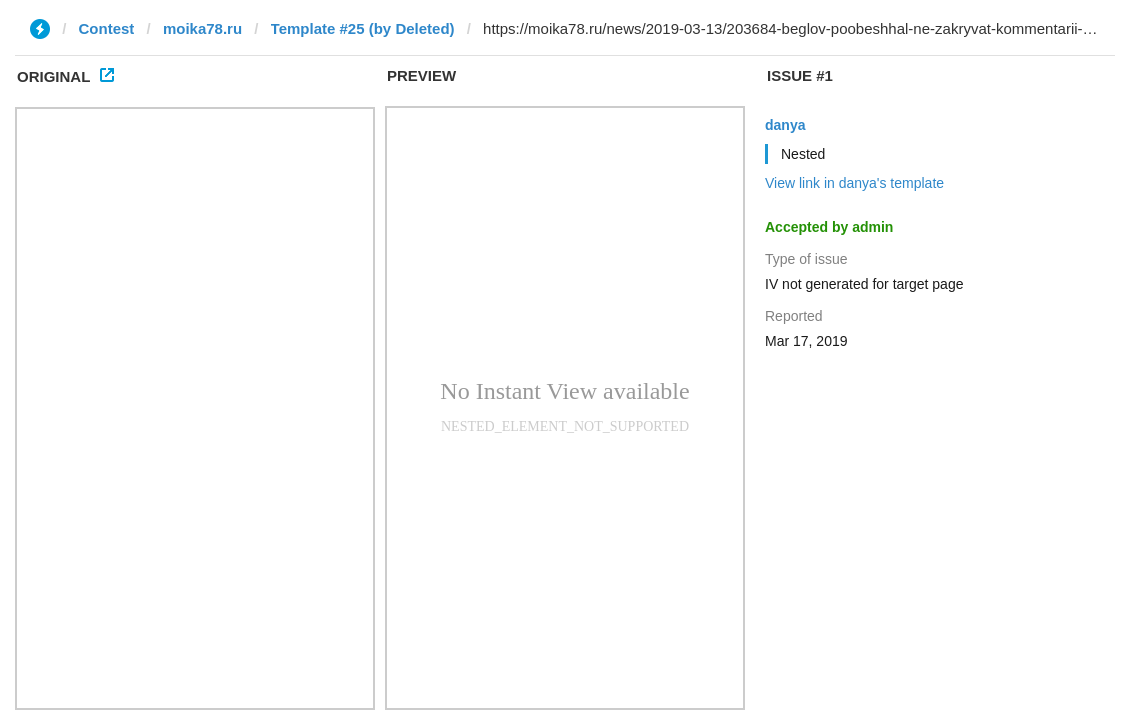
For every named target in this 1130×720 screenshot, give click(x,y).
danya (785, 125)
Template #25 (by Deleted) (363, 28)
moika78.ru (202, 28)
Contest (107, 28)
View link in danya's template (854, 183)
